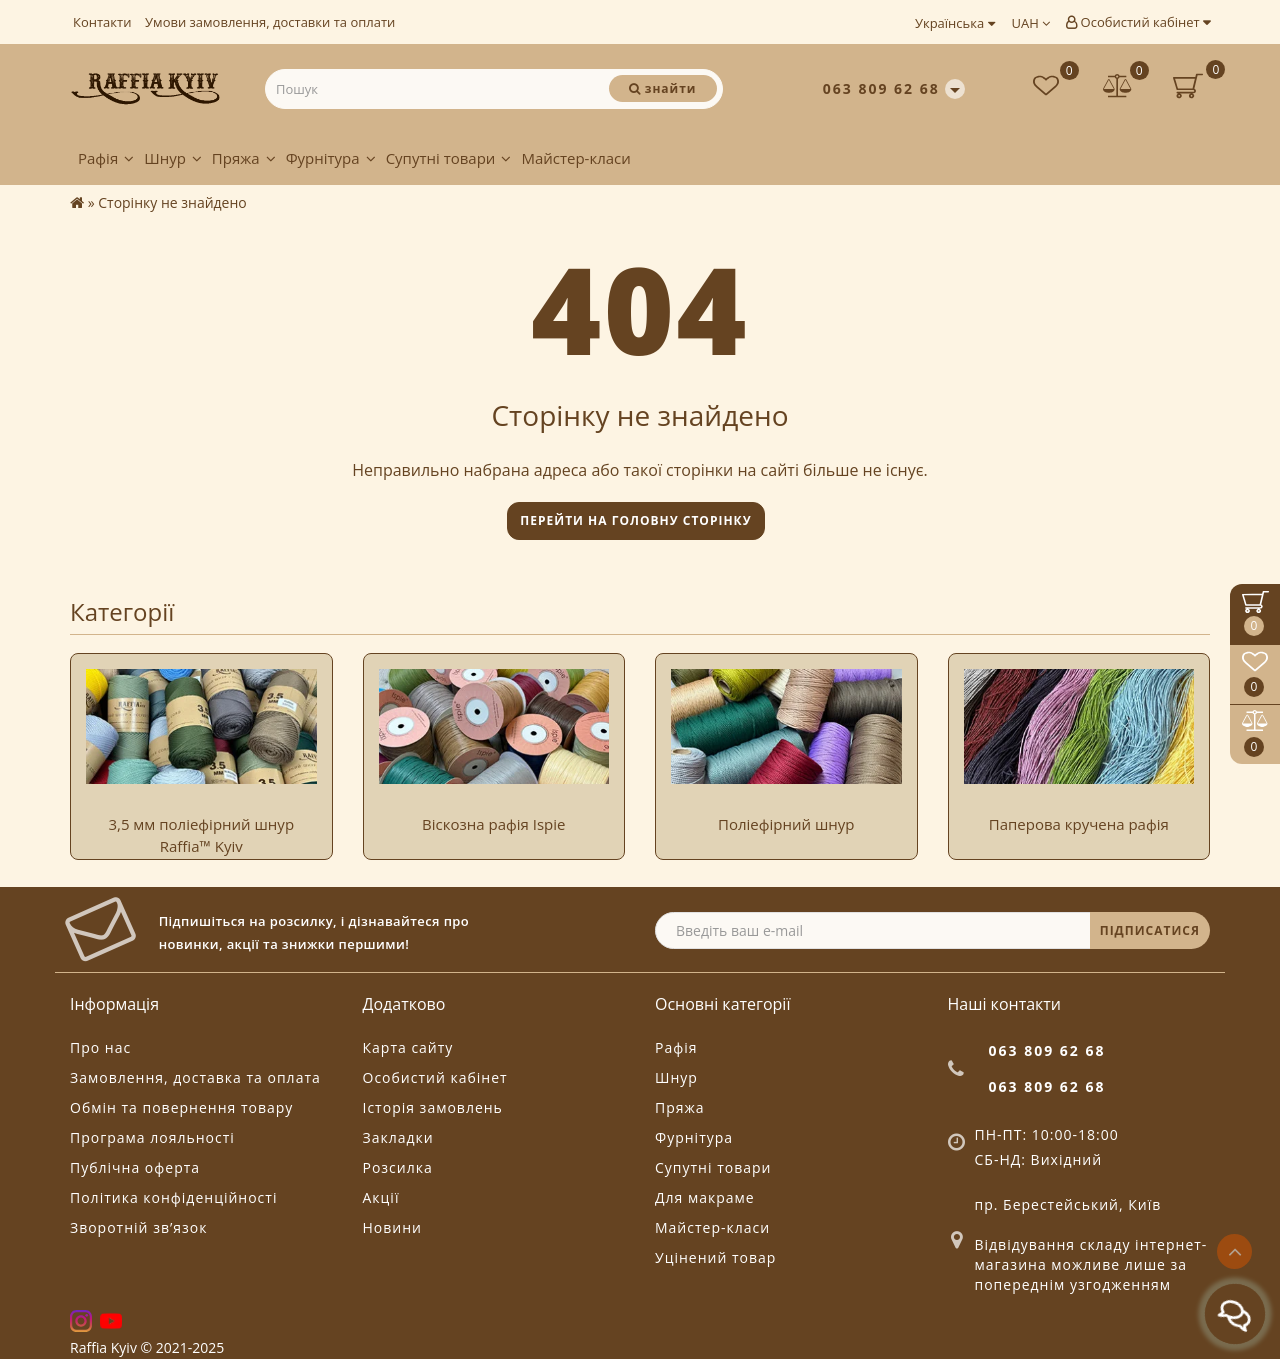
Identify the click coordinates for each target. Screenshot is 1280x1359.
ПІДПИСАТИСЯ (1150, 930)
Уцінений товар (715, 1257)
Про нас (100, 1047)
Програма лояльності (152, 1137)
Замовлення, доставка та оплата (195, 1077)
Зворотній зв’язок (138, 1227)
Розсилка (398, 1167)
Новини (392, 1227)
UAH (1031, 23)
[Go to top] (1234, 1251)
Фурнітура (331, 158)
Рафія (106, 158)
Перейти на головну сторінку (635, 520)
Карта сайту (408, 1047)
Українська (955, 23)
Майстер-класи (575, 158)
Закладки (398, 1137)
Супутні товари (449, 158)
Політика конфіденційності (173, 1197)
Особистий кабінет (1138, 22)
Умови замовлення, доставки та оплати (270, 22)
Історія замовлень (433, 1107)
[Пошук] (663, 88)
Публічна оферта (135, 1167)
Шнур (173, 158)
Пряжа (244, 158)
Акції (381, 1197)
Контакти (102, 22)
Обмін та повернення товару (181, 1107)
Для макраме (705, 1197)
